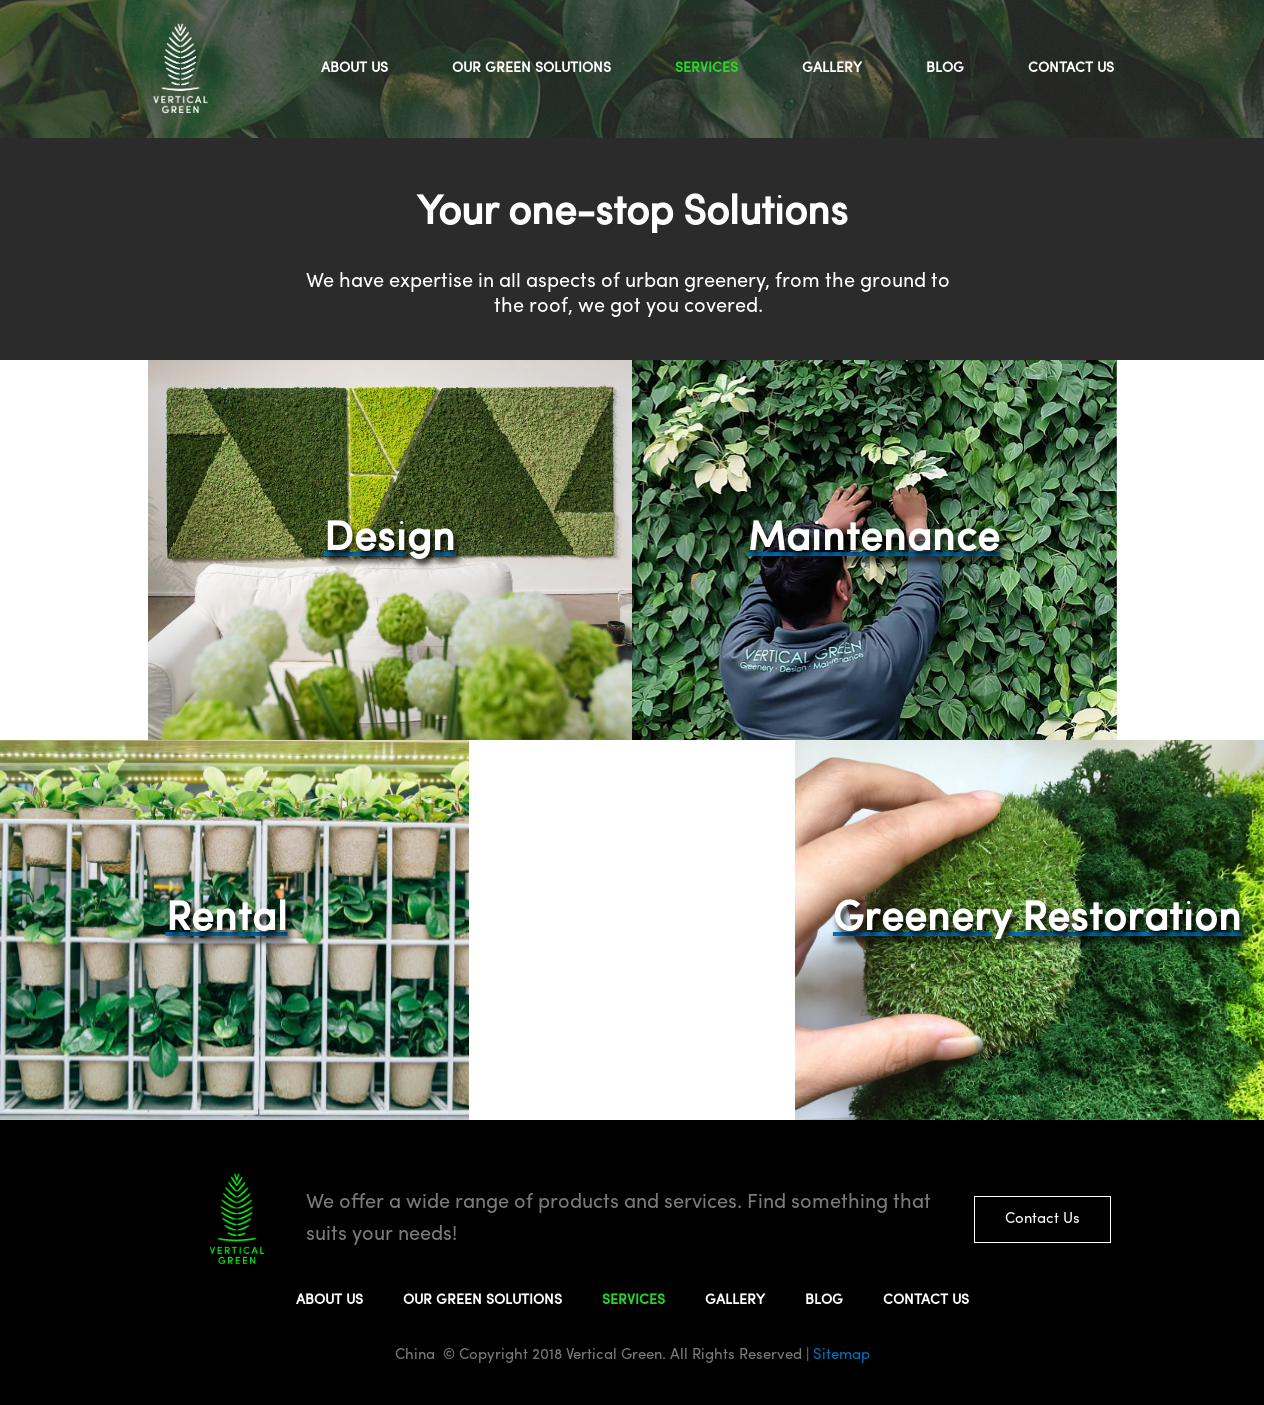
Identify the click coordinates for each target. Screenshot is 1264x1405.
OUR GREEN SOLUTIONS (531, 68)
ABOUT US (354, 68)
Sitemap (839, 1355)
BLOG (945, 68)
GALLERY (832, 68)
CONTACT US (1071, 68)
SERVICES (706, 68)
